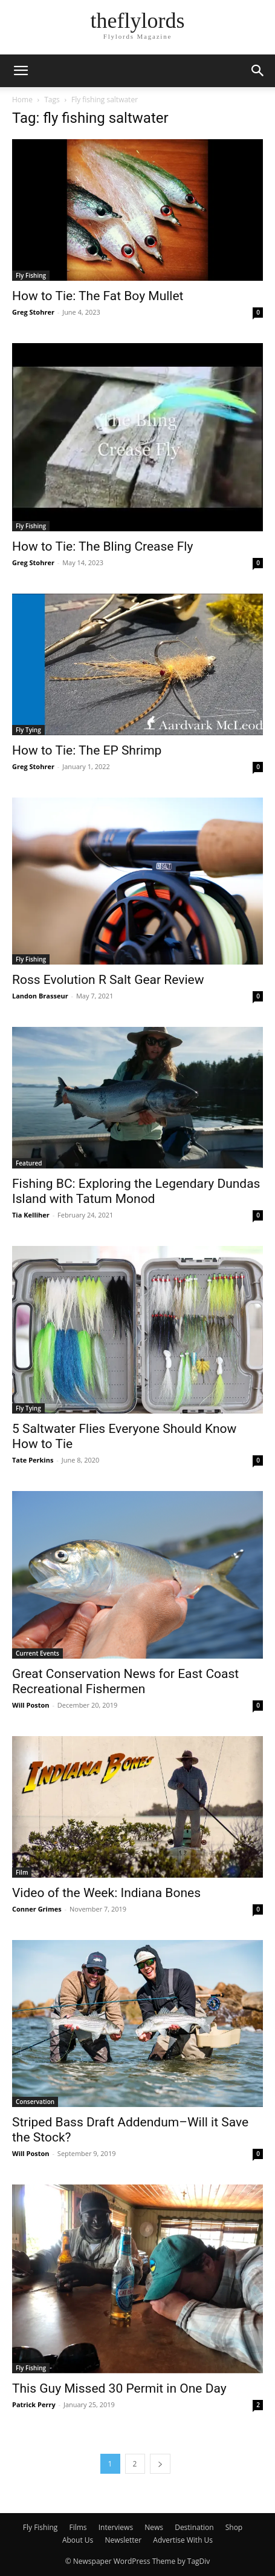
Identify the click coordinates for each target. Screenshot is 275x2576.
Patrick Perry (34, 2404)
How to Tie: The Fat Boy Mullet (97, 296)
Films (77, 2527)
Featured (29, 1163)
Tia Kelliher (31, 1214)
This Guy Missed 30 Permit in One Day (119, 2388)
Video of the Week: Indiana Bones (106, 1893)
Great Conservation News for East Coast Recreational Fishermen (125, 1681)
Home (22, 99)
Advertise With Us (183, 2540)
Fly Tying (28, 730)
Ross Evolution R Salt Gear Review (108, 979)
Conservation (35, 2101)
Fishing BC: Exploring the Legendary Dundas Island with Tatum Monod (136, 1191)
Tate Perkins (32, 1459)
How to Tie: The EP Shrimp (86, 750)
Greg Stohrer (33, 311)
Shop (234, 2527)
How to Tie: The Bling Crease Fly (102, 546)
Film (22, 1872)
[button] (20, 70)
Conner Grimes (37, 1908)
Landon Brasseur (40, 995)
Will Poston (31, 1704)
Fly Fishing (31, 275)
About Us (77, 2540)
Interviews (116, 2527)
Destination (194, 2527)
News (153, 2527)
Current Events (37, 1653)
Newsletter (123, 2540)
